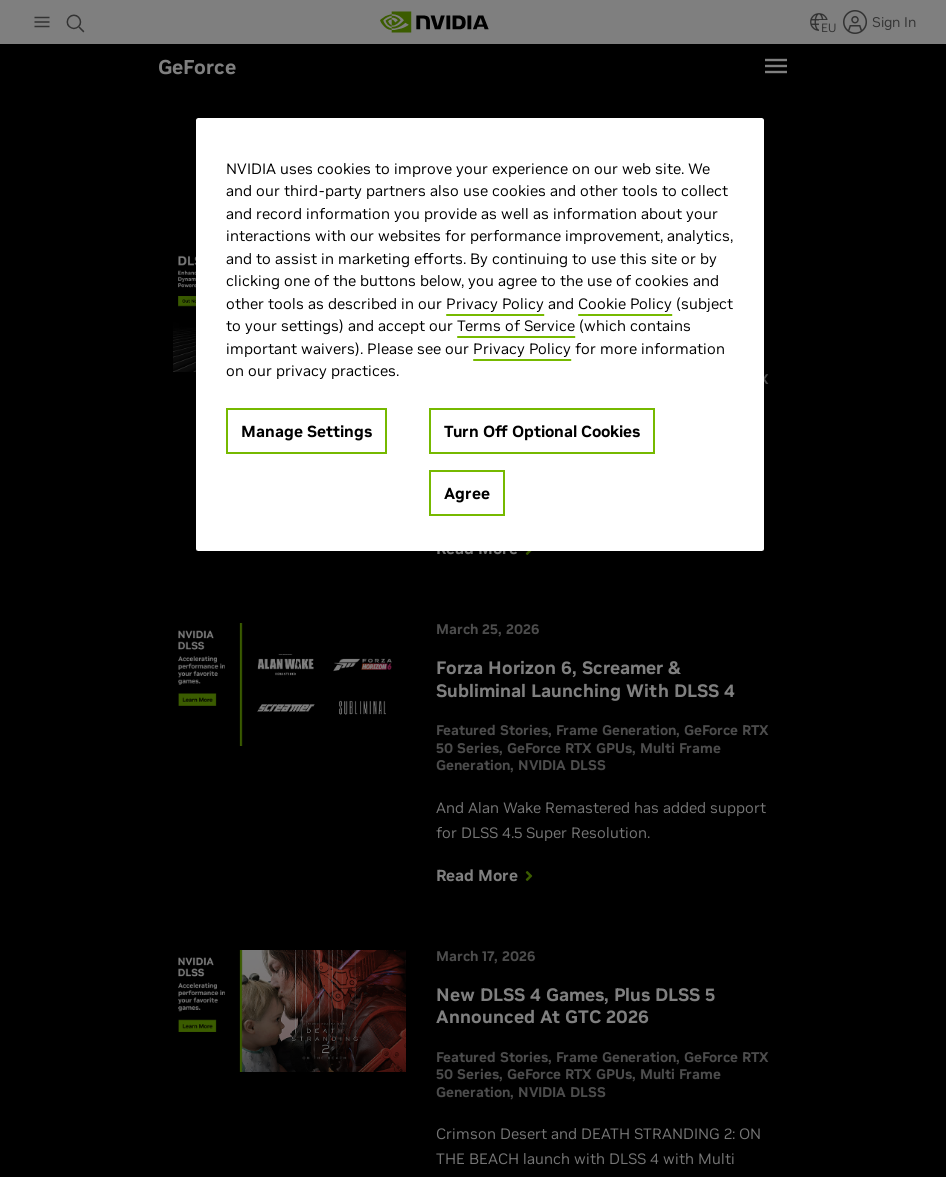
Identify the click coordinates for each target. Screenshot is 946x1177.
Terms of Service (516, 325)
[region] (480, 334)
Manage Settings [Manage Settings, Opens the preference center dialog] (306, 431)
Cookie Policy (625, 303)
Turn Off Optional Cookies (542, 431)
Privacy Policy (495, 303)
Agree (467, 493)
